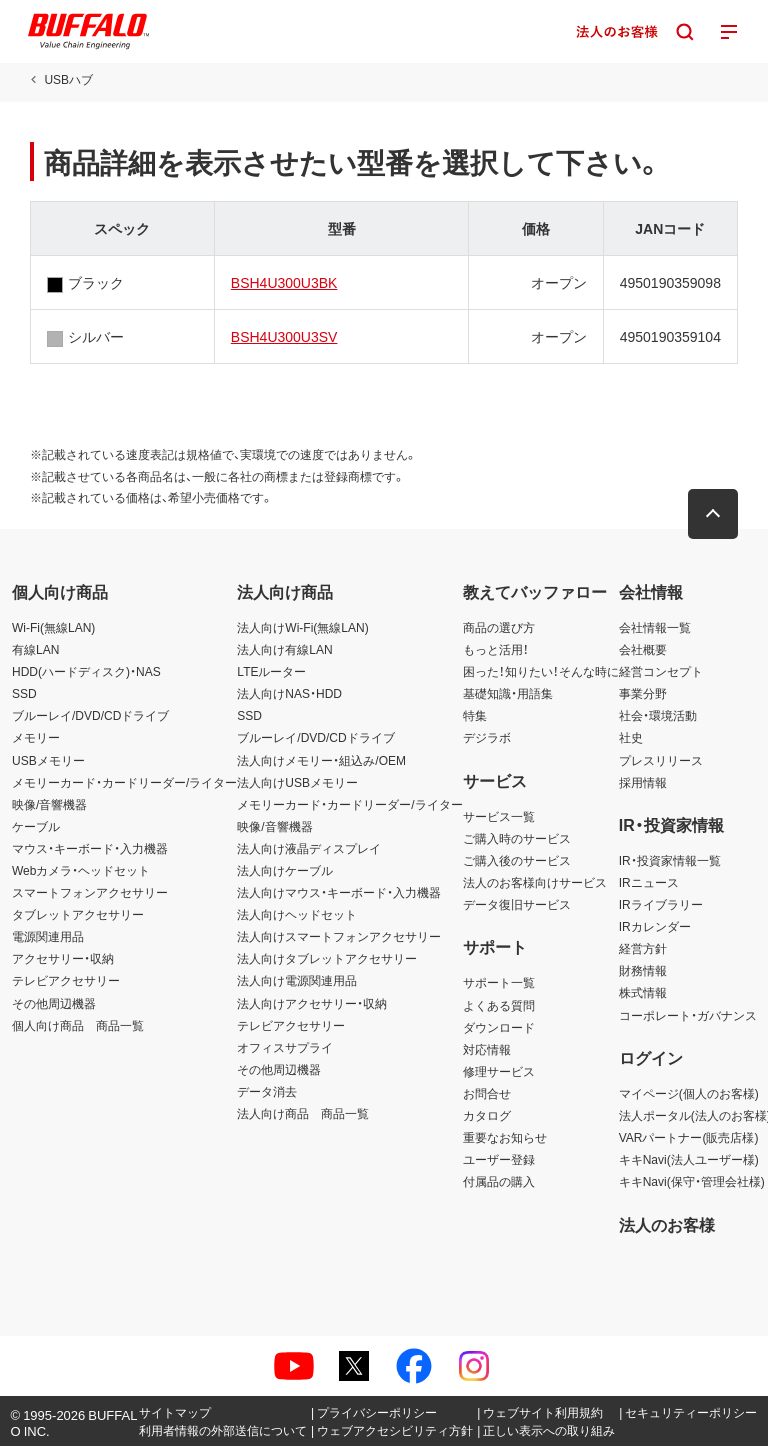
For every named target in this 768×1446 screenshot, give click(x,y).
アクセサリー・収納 (63, 958)
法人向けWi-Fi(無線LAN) (302, 627)
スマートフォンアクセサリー (90, 892)
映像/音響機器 (49, 804)
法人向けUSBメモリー (297, 782)
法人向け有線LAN (284, 649)
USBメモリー (48, 760)
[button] (713, 514)
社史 (631, 737)
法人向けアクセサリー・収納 (312, 1003)
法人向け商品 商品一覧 (303, 1113)
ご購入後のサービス (517, 860)
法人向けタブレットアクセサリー (327, 958)
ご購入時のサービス (517, 838)
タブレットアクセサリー (78, 914)
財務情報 (643, 970)
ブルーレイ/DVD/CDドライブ (90, 715)
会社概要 (643, 649)
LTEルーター (271, 671)
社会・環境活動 (658, 715)
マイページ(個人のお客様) (689, 1093)
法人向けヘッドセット (297, 914)
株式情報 (643, 992)
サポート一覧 (499, 982)
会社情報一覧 (655, 627)
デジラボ (487, 737)
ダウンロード (499, 1027)
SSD (24, 693)
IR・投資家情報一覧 (670, 860)
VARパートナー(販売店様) (689, 1137)
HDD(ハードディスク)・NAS (86, 671)
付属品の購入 (499, 1181)
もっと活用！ (496, 649)
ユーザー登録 (499, 1159)
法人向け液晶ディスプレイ (309, 848)
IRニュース (649, 882)
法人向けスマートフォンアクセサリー (339, 936)
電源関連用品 (48, 936)
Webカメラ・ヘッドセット (81, 870)
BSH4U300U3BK (284, 282)
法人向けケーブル (285, 870)
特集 (475, 715)
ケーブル (36, 826)
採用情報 (643, 782)
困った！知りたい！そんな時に (541, 671)
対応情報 (487, 1049)
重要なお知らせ (505, 1137)
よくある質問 (499, 1005)
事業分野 (643, 693)
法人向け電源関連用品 (297, 980)
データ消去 (267, 1091)
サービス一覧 (499, 816)
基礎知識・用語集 (508, 693)
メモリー (36, 737)
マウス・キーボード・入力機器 (90, 848)
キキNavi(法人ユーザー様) (689, 1159)
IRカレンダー (655, 926)
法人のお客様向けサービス (535, 882)
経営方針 (643, 948)
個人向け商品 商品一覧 (78, 1025)
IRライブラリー (661, 904)
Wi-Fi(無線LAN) (53, 627)
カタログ (487, 1115)
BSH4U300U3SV (284, 336)
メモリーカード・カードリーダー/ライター (124, 782)
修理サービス (499, 1071)
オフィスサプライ (285, 1047)
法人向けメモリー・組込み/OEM (321, 760)
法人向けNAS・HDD (289, 693)
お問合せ (487, 1093)
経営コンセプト (661, 671)
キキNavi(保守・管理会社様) (692, 1181)
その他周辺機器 (54, 1003)
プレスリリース (661, 760)
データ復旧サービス (517, 904)
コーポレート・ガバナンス (688, 1015)
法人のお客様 (667, 1224)
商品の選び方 (499, 627)
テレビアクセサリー (66, 980)
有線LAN (35, 649)
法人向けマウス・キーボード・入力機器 (339, 892)
